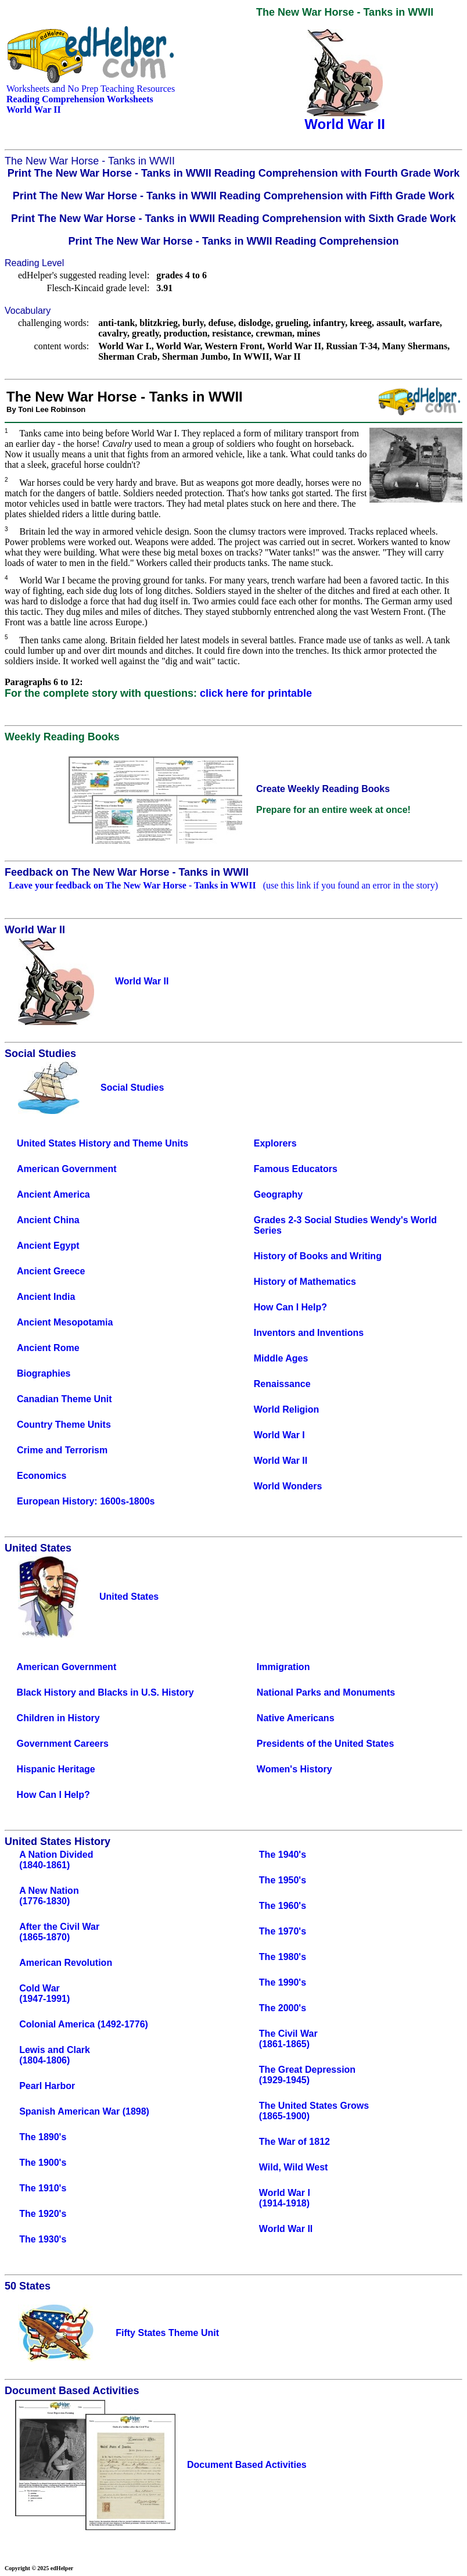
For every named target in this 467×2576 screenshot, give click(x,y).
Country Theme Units (64, 1424)
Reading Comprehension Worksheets (79, 99)
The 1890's (42, 2137)
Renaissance (282, 1384)
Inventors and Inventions (309, 1333)
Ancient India (46, 1297)
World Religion (286, 1409)
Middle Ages (281, 1358)
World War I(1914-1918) (284, 2198)
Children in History (58, 1718)
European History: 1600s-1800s (86, 1501)
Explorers (275, 1143)
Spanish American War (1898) (84, 2111)
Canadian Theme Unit (64, 1399)
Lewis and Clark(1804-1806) (54, 2055)
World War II (280, 1461)
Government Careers (63, 1744)
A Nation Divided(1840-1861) (56, 1860)
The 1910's (42, 2188)
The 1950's (282, 1880)
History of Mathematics (305, 1282)
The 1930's (42, 2239)
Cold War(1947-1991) (44, 1993)
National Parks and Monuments (326, 1692)
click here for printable (256, 693)
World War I (279, 1435)
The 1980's (282, 1957)
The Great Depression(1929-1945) (307, 2075)
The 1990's (282, 1982)
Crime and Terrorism (62, 1450)
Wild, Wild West (293, 2167)
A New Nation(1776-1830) (49, 1896)
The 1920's (42, 2214)
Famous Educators (295, 1169)
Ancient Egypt (48, 1246)
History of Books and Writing (318, 1256)
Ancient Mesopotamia (65, 1322)
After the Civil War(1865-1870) (59, 1932)
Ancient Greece (51, 1271)
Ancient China (48, 1220)
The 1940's (282, 1855)
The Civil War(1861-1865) (288, 2039)
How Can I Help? (290, 1307)
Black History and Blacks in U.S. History (105, 1692)
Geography (278, 1194)
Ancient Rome (48, 1348)
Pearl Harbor (47, 2086)
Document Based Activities (247, 2465)
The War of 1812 (294, 2142)
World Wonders (288, 1486)
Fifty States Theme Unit (167, 2333)
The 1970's (282, 1931)
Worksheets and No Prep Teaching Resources (90, 89)
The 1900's (42, 2162)
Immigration (283, 1667)
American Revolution (65, 1963)
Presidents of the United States (325, 1744)
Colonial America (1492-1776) (83, 2024)
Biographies (43, 1373)
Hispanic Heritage (56, 1769)
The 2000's (282, 2008)
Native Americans (296, 1718)
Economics (41, 1476)
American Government (67, 1169)
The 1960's (282, 1906)
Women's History (294, 1769)
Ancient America (53, 1194)
